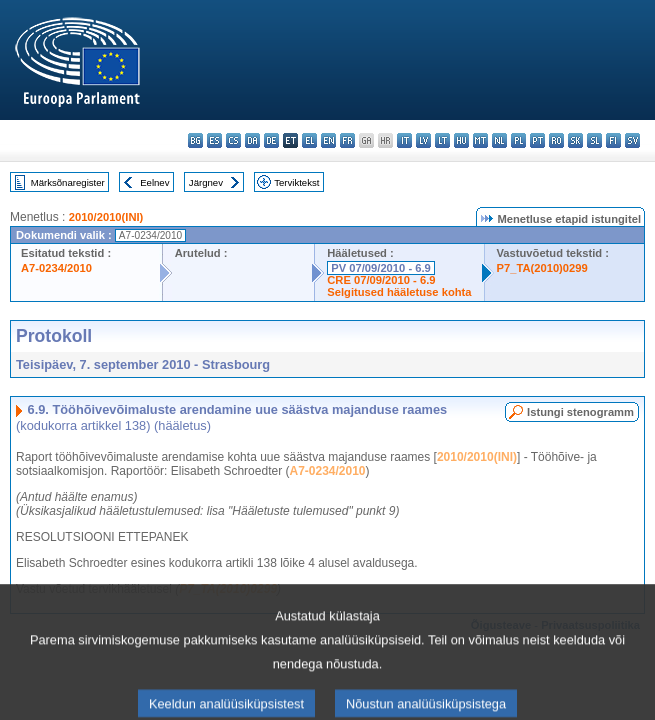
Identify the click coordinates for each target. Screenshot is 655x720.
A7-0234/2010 (56, 268)
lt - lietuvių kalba (442, 140)
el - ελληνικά (309, 140)
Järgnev (206, 182)
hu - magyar (461, 140)
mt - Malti (480, 140)
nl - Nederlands (499, 140)
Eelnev (154, 182)
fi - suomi (613, 140)
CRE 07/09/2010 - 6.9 (381, 280)
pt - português (537, 140)
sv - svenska (632, 140)
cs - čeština (233, 140)
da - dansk (252, 140)
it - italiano (404, 140)
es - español (214, 140)
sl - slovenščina (594, 140)
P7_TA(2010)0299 (542, 268)
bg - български (195, 140)
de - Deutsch (271, 140)
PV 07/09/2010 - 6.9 (381, 268)
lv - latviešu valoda (423, 140)
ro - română (556, 140)
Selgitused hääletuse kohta (399, 292)
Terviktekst (296, 182)
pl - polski (518, 140)
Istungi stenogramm (580, 412)
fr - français (347, 140)
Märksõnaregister (68, 182)
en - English (328, 140)
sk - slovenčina (575, 140)
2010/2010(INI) (106, 217)
